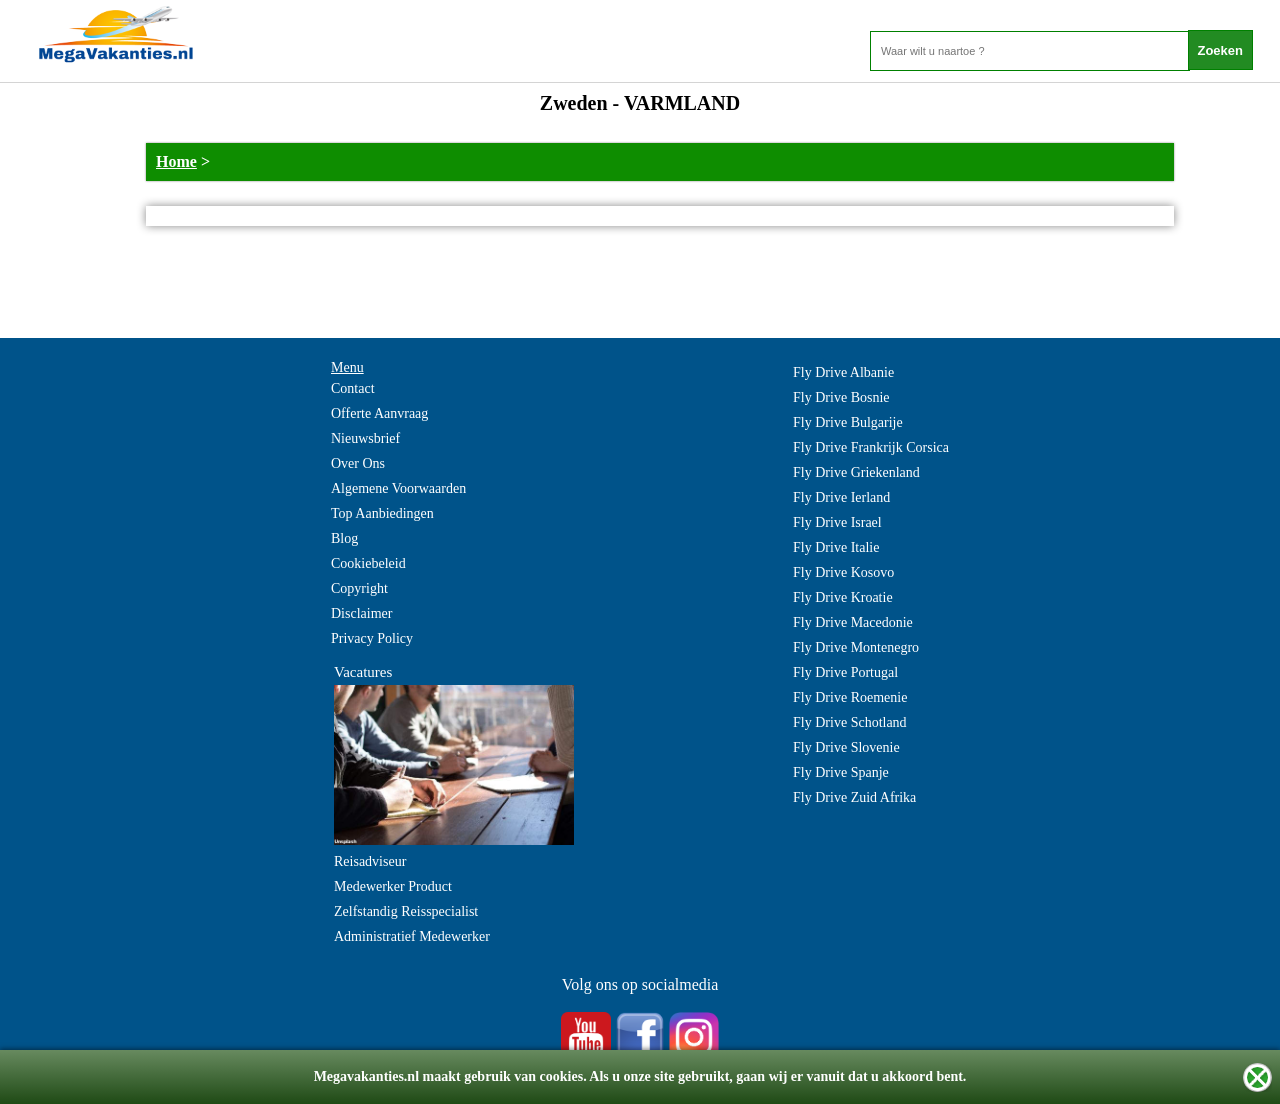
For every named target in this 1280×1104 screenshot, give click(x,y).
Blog (344, 538)
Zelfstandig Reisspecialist (406, 911)
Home (176, 161)
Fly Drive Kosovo (843, 572)
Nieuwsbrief (365, 438)
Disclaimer (361, 613)
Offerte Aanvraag (379, 413)
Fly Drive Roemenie (850, 697)
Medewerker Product (393, 886)
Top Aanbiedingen (382, 513)
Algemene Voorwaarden (398, 488)
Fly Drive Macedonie (853, 622)
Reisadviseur (370, 861)
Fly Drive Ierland (841, 497)
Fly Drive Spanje (841, 772)
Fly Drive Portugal (845, 672)
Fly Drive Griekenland (856, 472)
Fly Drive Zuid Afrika (854, 797)
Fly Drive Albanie (843, 372)
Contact (353, 388)
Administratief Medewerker (412, 936)
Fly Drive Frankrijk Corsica (871, 447)
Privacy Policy (372, 638)
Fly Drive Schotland (850, 722)
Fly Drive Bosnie (841, 397)
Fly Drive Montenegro (856, 647)
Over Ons (358, 463)
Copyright (359, 588)
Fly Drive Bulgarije (848, 422)
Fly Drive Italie (836, 547)
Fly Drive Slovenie (846, 747)
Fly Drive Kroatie (843, 597)
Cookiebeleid (368, 563)
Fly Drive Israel (837, 522)
